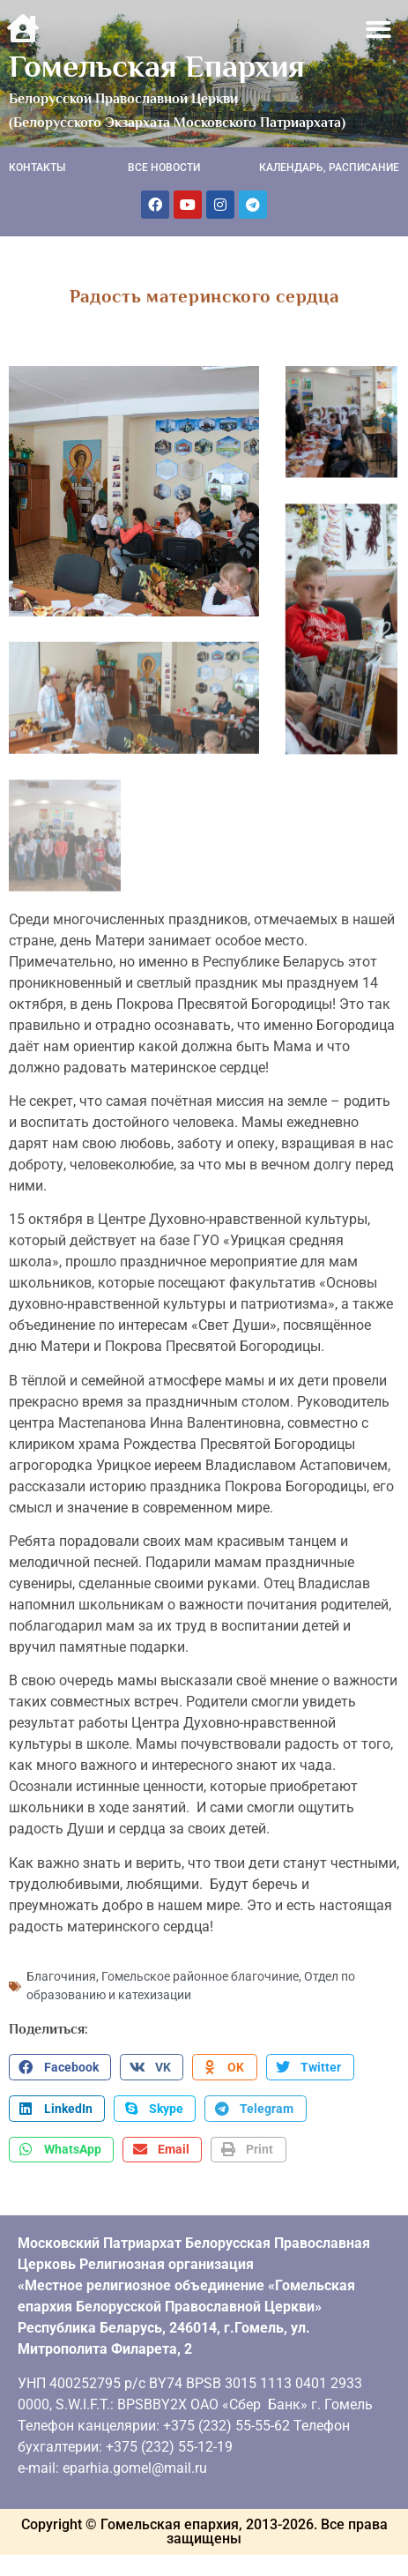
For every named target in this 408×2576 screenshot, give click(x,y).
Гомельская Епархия (157, 66)
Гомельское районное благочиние (200, 1972)
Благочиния (61, 1972)
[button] (379, 29)
